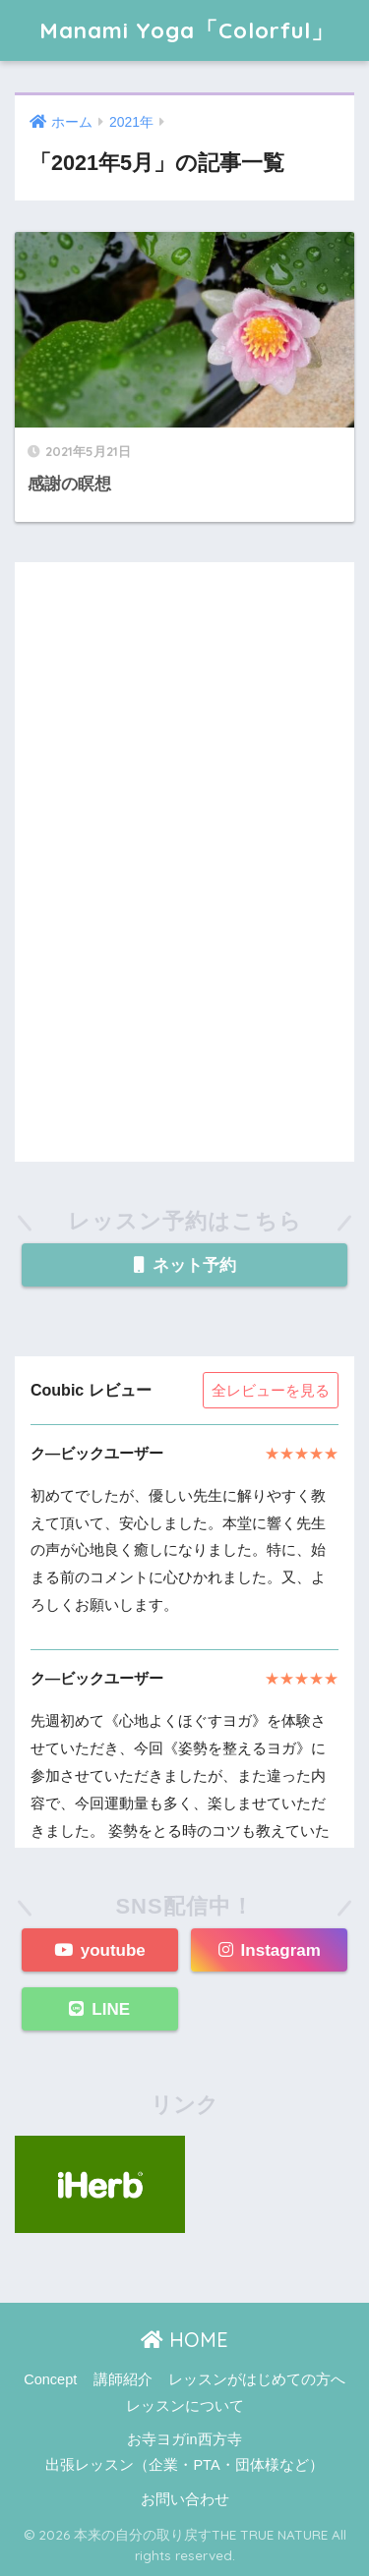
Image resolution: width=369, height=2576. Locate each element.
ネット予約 (185, 1265)
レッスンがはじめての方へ (256, 2379)
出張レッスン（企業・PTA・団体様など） (184, 2465)
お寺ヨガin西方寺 (184, 2439)
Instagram (269, 1950)
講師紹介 (123, 2379)
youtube (100, 1950)
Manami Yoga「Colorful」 (187, 30)
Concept (50, 2379)
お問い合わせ (185, 2499)
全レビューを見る (271, 1390)
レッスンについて (185, 2406)
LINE (99, 2009)
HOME (184, 2339)
